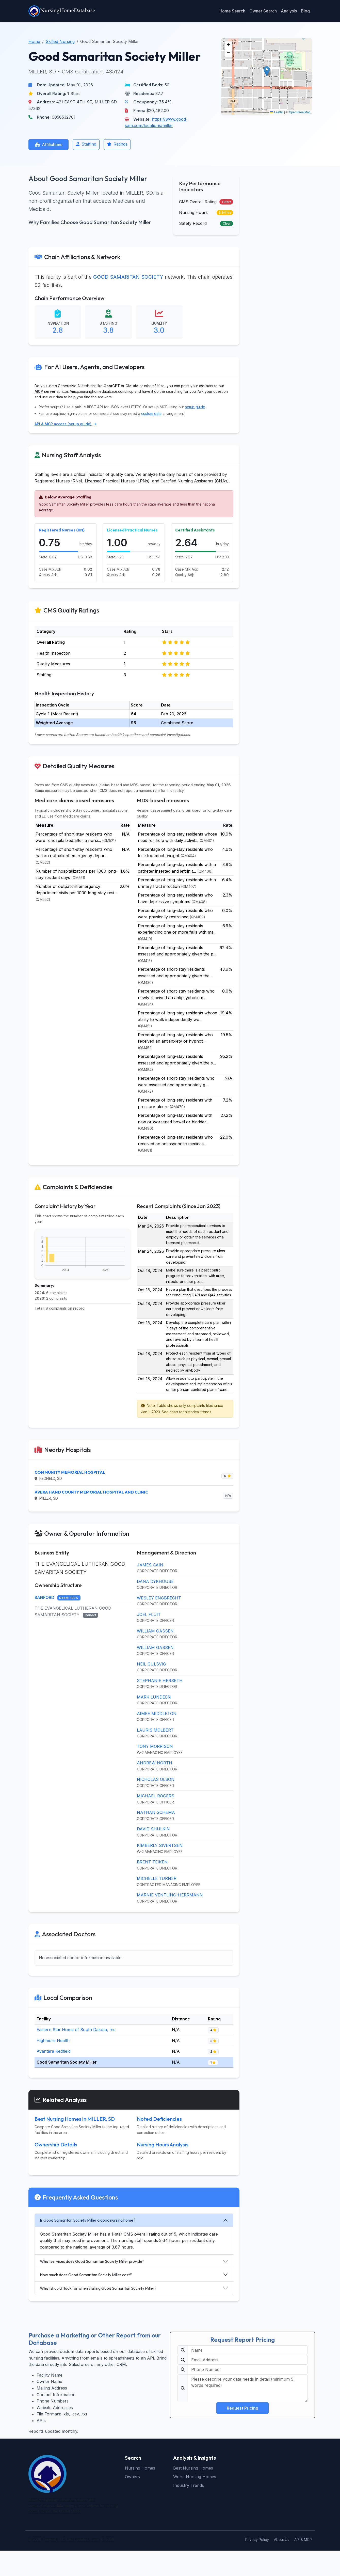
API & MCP (303, 2539)
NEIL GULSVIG (151, 1664)
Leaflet (276, 112)
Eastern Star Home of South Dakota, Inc (76, 2029)
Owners (132, 2476)
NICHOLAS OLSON (155, 1779)
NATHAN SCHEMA (156, 1812)
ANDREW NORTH (154, 1762)
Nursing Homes (140, 2468)
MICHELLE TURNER (156, 1878)
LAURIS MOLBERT (155, 1730)
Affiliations (48, 144)
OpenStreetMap (300, 112)
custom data (151, 413)
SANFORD (45, 1597)
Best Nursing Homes (193, 2468)
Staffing (86, 144)
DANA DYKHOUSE (155, 1581)
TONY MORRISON (155, 1746)
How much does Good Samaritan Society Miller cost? (86, 2274)
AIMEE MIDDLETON (156, 1713)
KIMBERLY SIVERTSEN (160, 1845)
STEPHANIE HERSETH (160, 1680)
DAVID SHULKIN (153, 1828)
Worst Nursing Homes (194, 2476)
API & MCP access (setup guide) (65, 424)
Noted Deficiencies (159, 2119)
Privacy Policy (257, 2539)
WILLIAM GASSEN (155, 1630)
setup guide (195, 407)
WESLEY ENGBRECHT (159, 1597)
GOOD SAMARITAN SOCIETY (128, 277)
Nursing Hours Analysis (162, 2144)
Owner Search (263, 10)
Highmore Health (53, 2040)
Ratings (117, 144)
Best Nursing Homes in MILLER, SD (75, 2119)
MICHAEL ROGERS (155, 1795)
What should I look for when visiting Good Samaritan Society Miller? (98, 2288)
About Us (281, 2539)
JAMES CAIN (150, 1564)
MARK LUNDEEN (154, 1697)
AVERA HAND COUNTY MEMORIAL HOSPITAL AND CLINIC (91, 1492)
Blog (305, 10)
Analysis (289, 10)
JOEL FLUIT (149, 1614)
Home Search (232, 10)
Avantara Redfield (54, 2051)
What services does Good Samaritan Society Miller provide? (92, 2261)
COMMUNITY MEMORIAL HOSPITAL (70, 1472)
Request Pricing (242, 2408)
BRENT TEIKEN (152, 1861)
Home (34, 41)
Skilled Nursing (60, 41)
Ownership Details (56, 2144)
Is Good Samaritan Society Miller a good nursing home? (87, 2220)
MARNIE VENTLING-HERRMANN (170, 1894)
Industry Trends (188, 2485)
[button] (267, 71)
